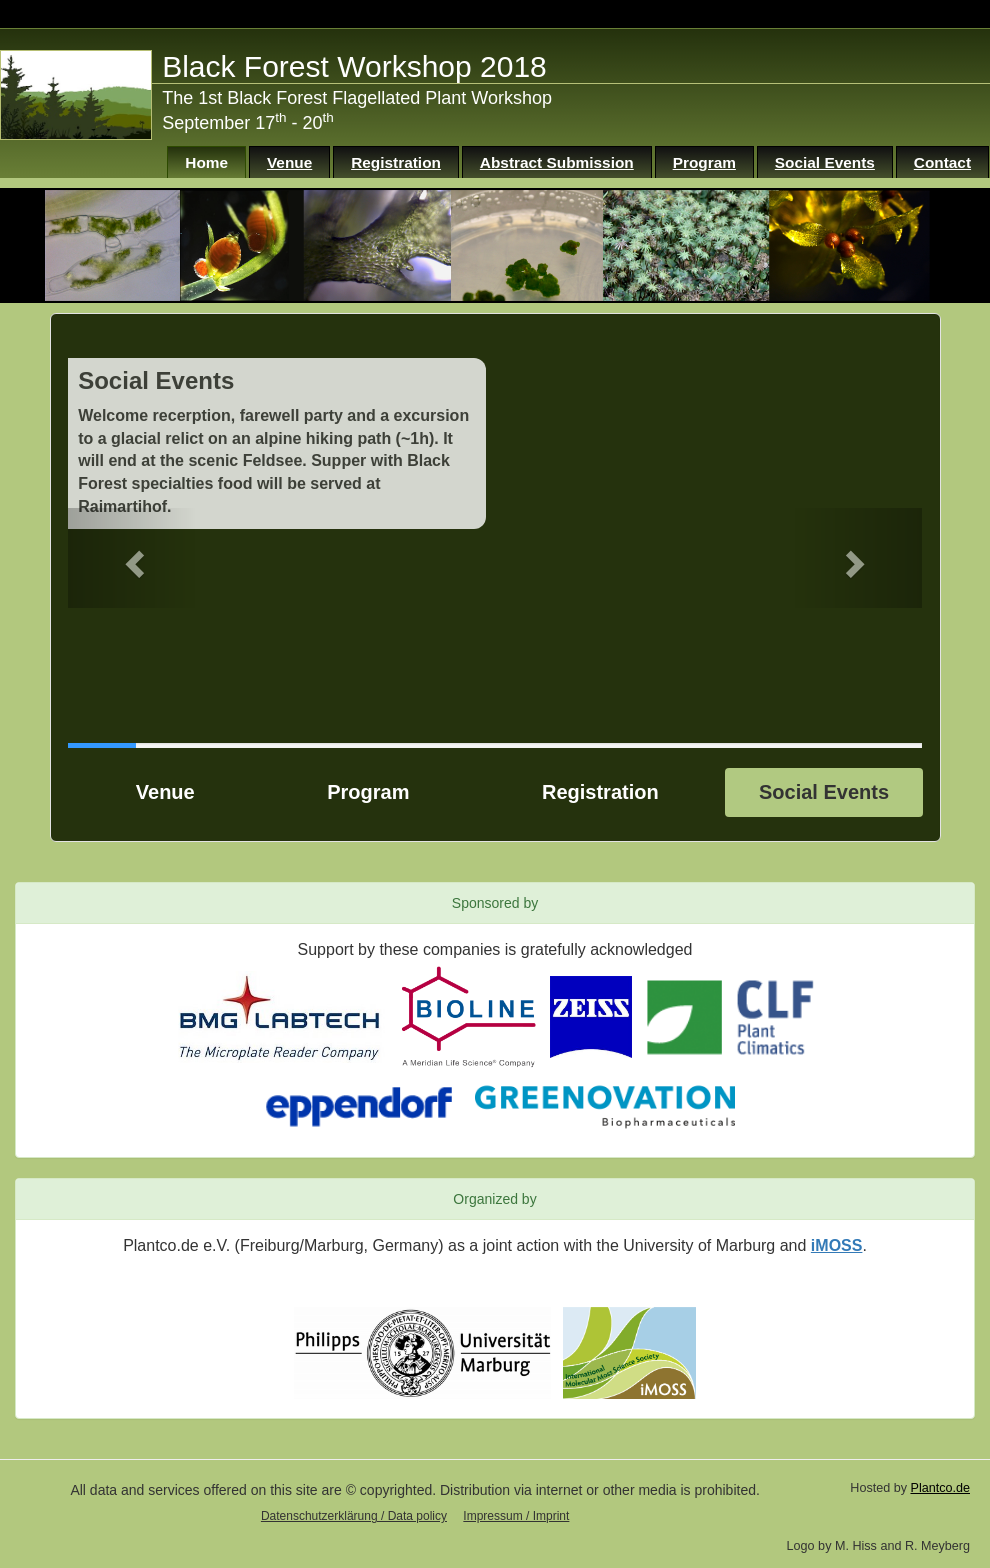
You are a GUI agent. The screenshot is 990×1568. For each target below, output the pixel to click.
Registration (396, 162)
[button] (132, 558)
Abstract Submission (557, 162)
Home (206, 162)
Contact (942, 162)
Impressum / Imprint (516, 1516)
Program (704, 162)
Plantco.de (940, 1488)
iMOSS (837, 1245)
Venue (289, 162)
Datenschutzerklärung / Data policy (354, 1516)
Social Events (825, 162)
